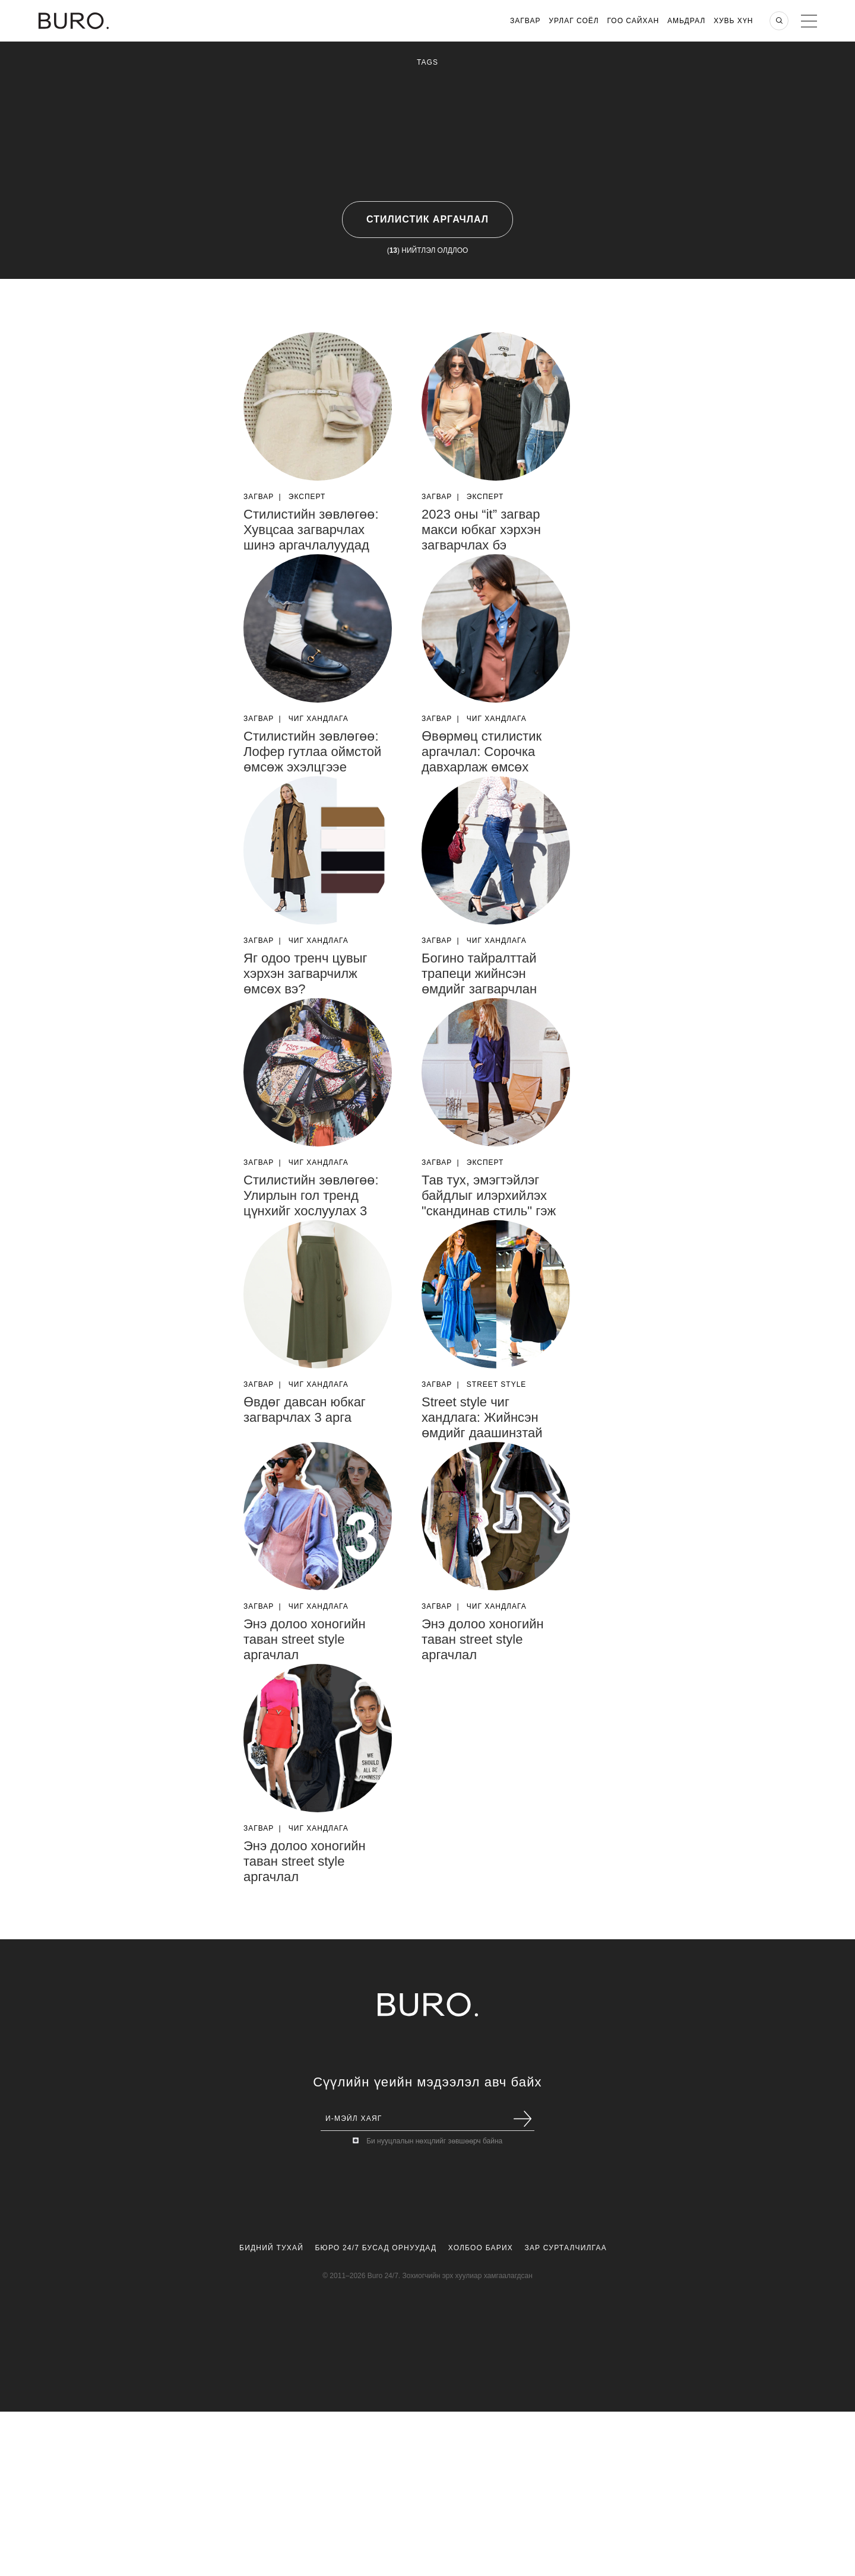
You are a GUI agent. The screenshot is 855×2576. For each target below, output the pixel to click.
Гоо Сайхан (633, 21)
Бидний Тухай (271, 2248)
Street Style (496, 1384)
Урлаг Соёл (573, 21)
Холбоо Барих (480, 2248)
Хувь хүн (733, 21)
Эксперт (307, 497)
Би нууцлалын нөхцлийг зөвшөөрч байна (434, 2141)
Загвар (525, 21)
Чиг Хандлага (319, 718)
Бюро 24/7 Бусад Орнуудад (376, 2248)
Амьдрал (686, 21)
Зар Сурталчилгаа (565, 2248)
